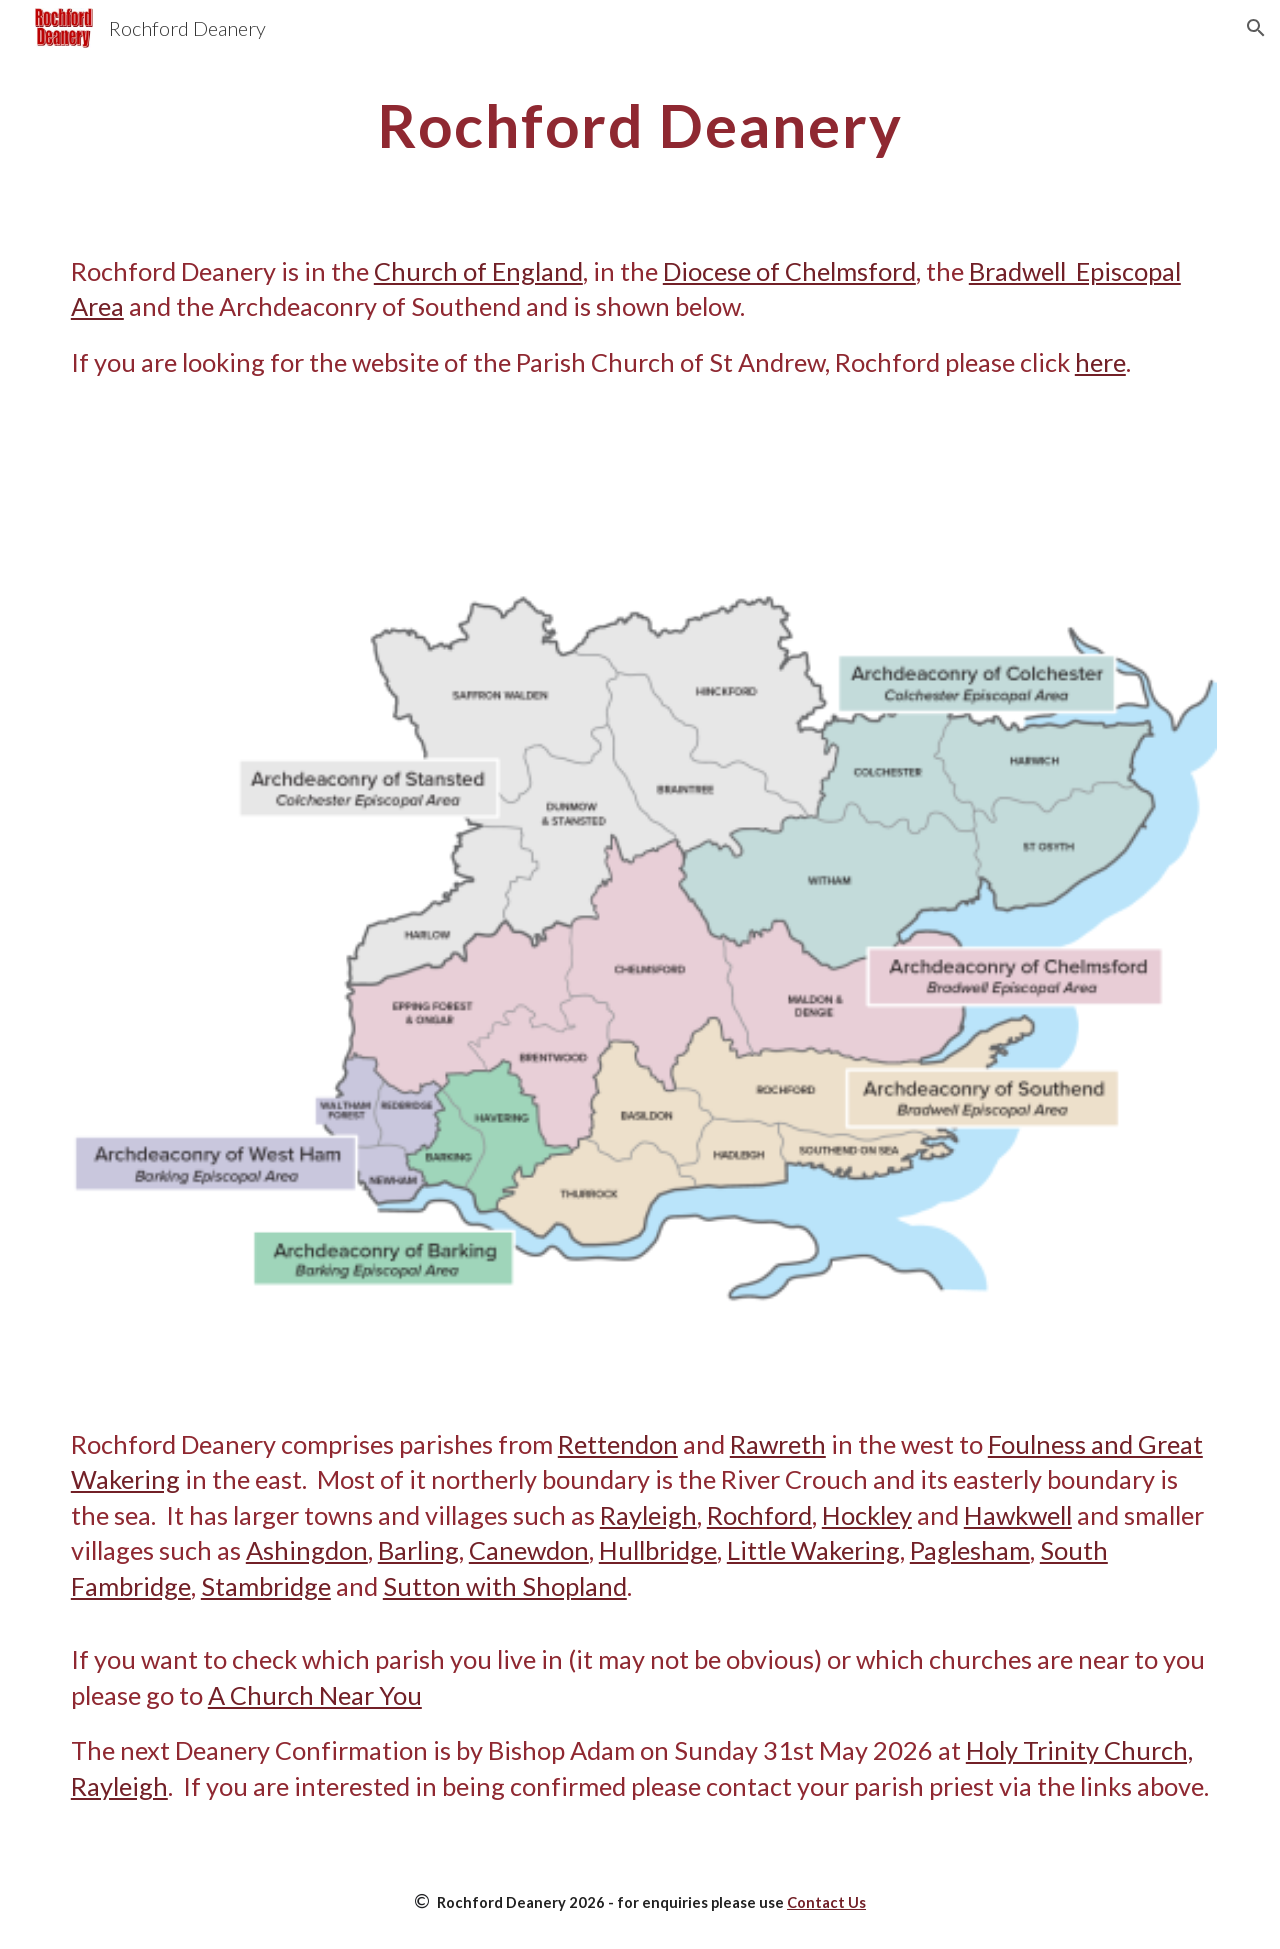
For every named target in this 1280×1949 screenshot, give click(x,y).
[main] (640, 125)
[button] (1256, 28)
